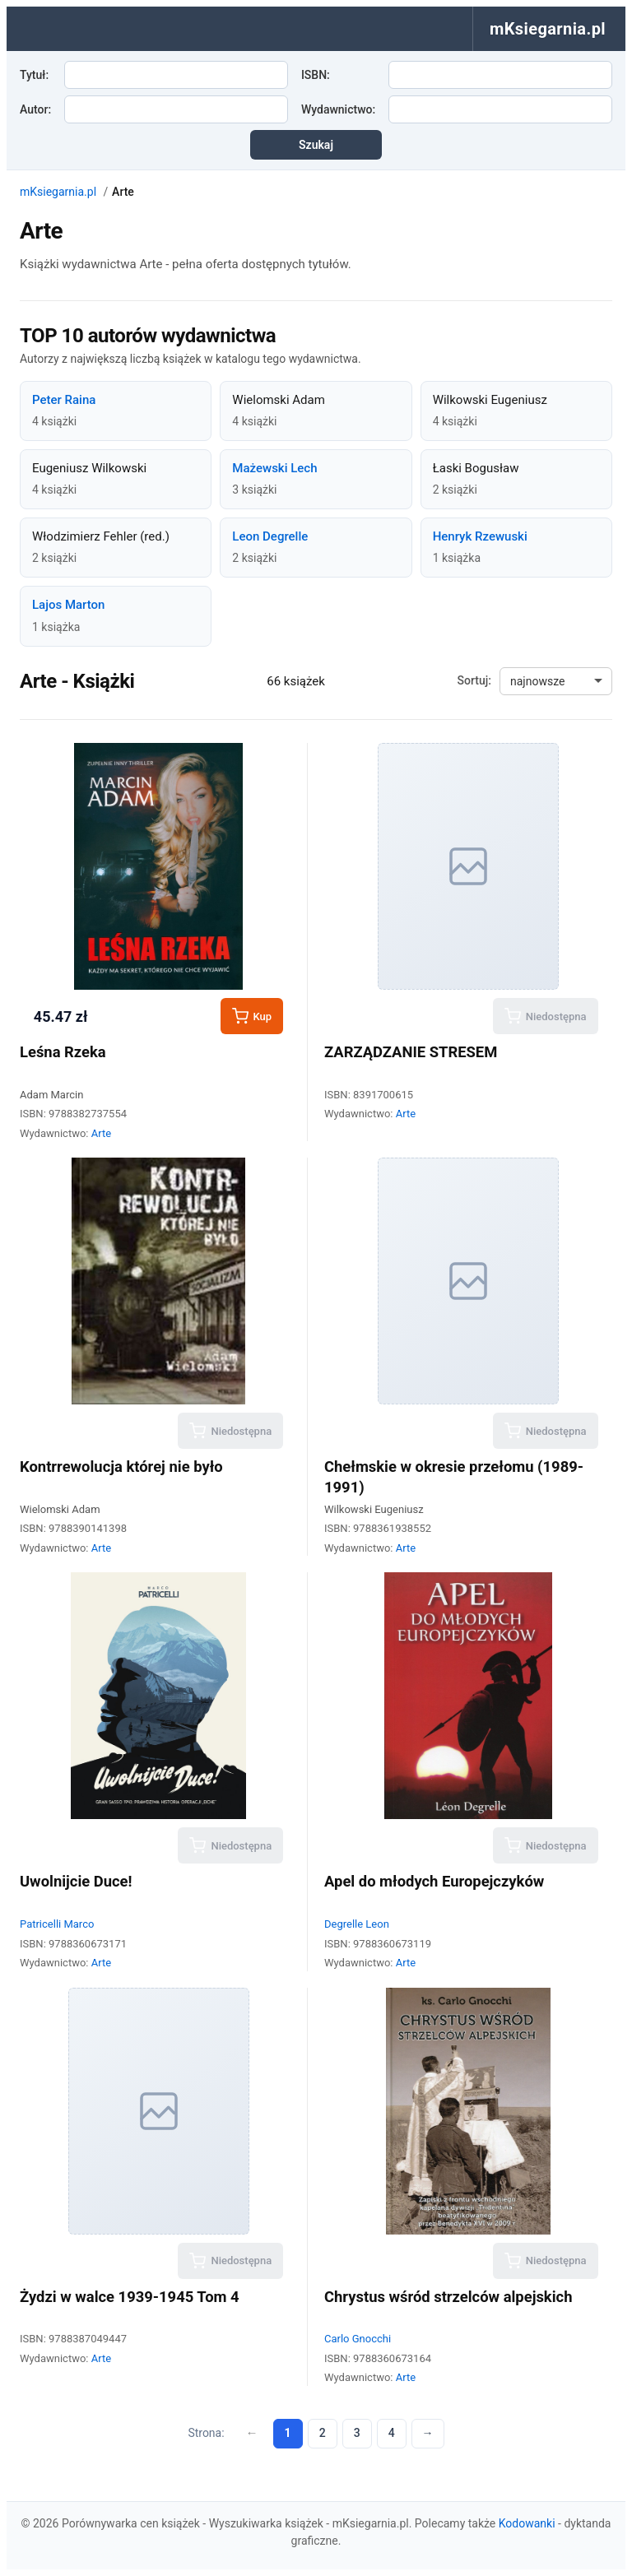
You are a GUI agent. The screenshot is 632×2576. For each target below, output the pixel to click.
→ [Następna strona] (428, 2432)
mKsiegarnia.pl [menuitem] (548, 29)
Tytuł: (34, 74)
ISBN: (315, 74)
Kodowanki (527, 2523)
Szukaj (316, 144)
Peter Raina (63, 399)
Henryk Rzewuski (480, 536)
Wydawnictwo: (338, 109)
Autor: (35, 109)
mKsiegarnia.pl (58, 191)
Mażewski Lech (274, 468)
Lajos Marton (68, 604)
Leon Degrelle (270, 536)
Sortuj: (474, 680)
